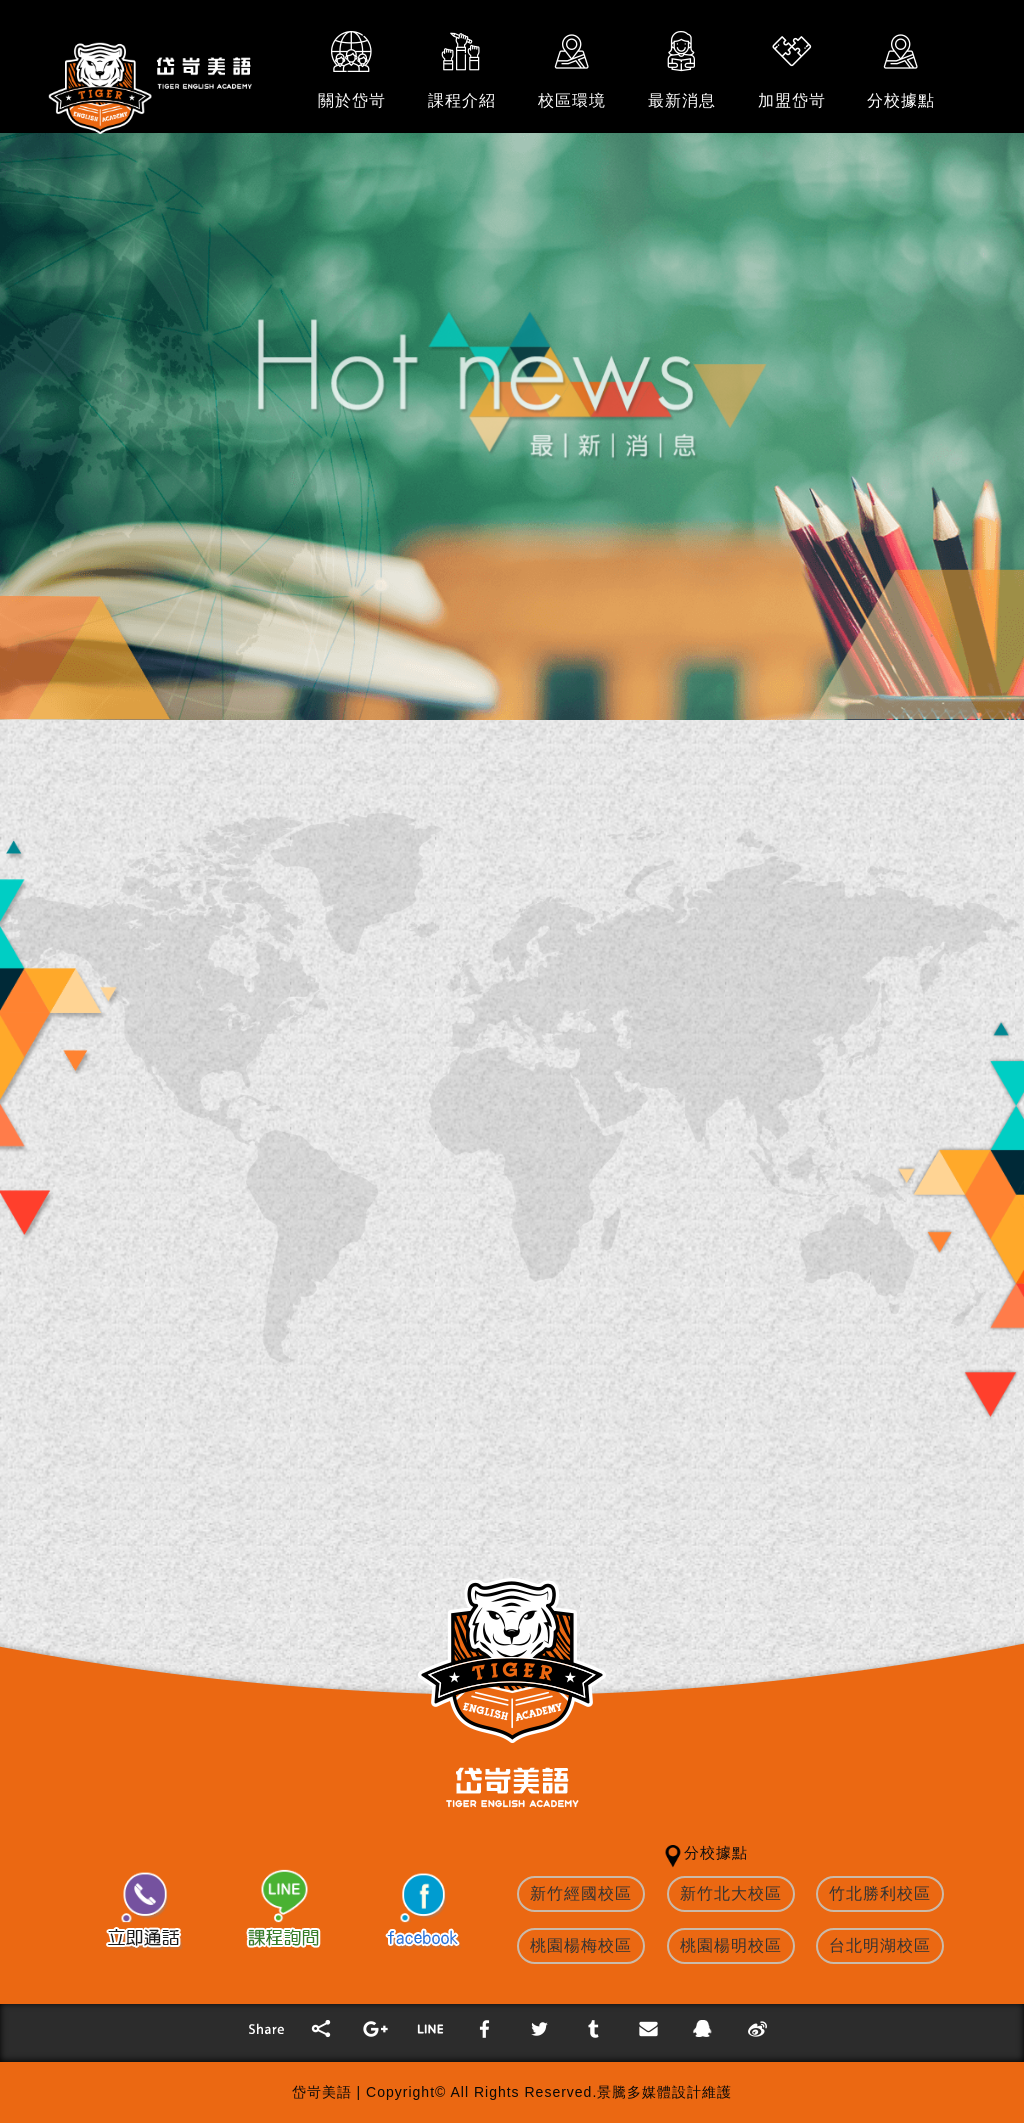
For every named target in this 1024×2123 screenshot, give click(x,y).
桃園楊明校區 (731, 1945)
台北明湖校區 (880, 1945)
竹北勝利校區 (880, 1893)
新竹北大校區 (731, 1893)
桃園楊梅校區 (581, 1945)
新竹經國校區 (581, 1893)
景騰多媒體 (634, 2092)
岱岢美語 (322, 2092)
